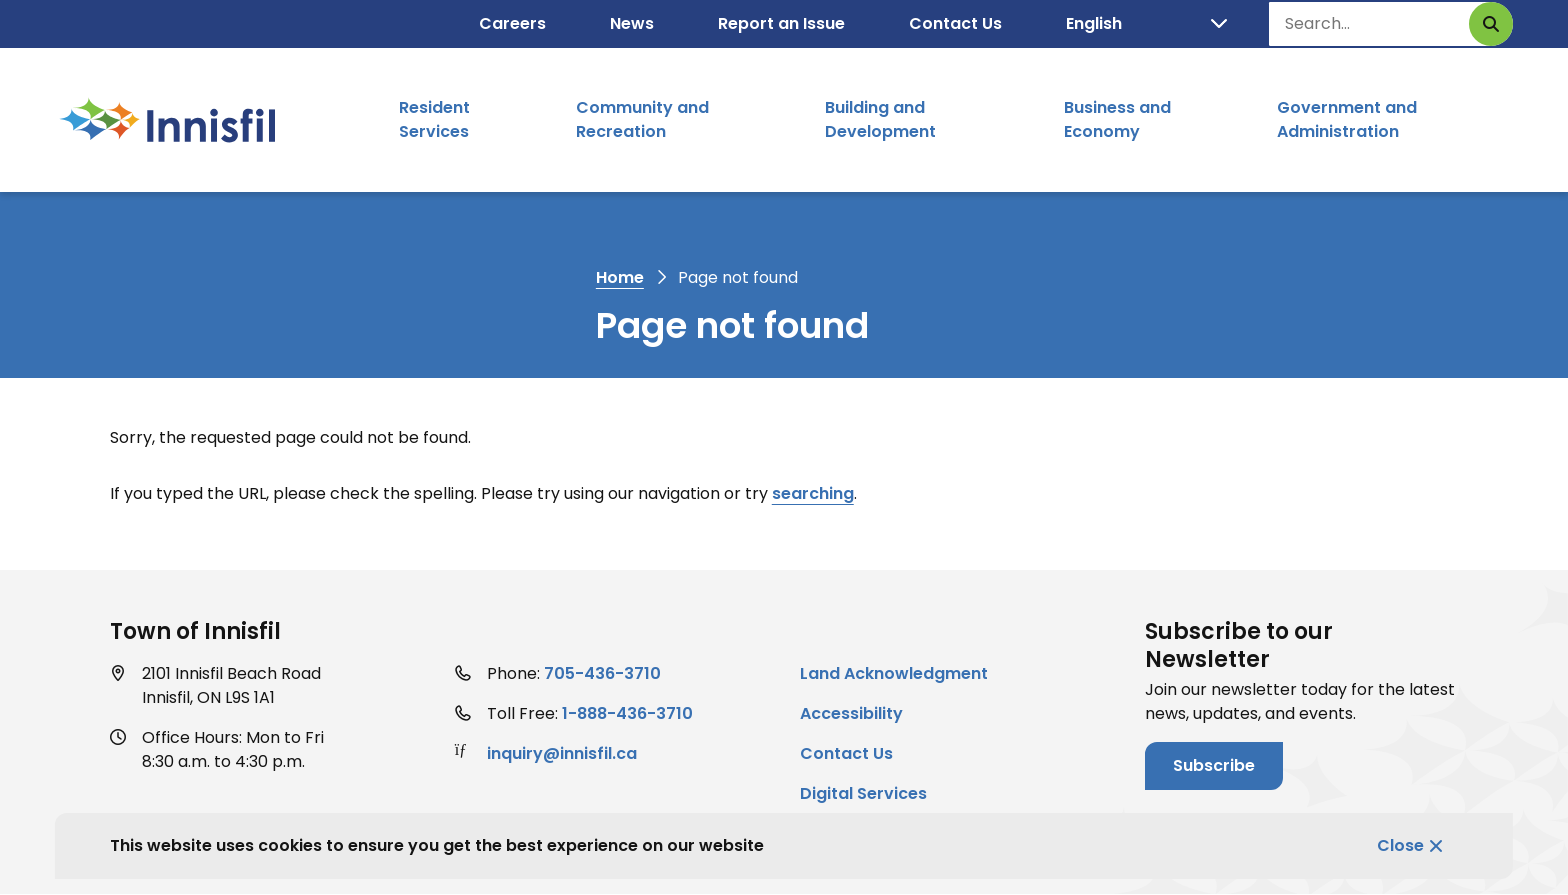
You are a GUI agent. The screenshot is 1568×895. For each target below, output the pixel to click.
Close (1400, 845)
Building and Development (880, 119)
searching (813, 493)
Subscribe (1214, 765)
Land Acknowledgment (894, 673)
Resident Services (434, 119)
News (632, 23)
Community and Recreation (642, 119)
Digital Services (863, 793)
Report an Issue (781, 23)
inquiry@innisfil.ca (562, 753)
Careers (512, 23)
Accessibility (851, 713)
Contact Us (955, 23)
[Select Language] (1146, 24)
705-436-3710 (602, 673)
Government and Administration (1347, 119)
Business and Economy (1117, 119)
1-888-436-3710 (627, 713)
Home (620, 277)
